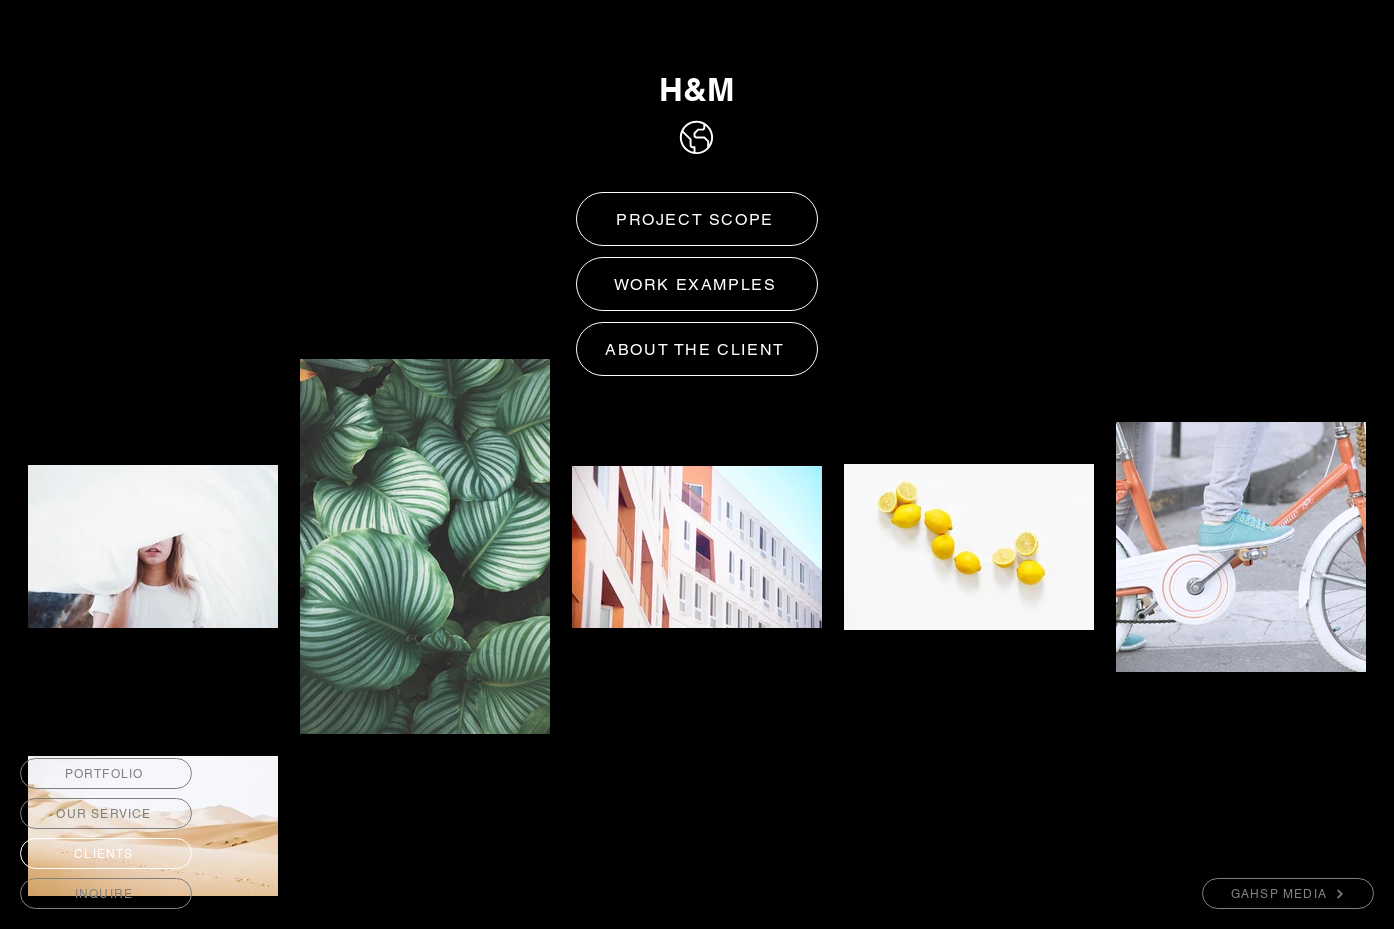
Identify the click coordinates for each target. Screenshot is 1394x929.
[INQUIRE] (106, 893)
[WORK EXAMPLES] (697, 284)
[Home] (696, 137)
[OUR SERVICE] (106, 813)
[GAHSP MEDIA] (1288, 893)
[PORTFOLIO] (106, 773)
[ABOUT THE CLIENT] (697, 349)
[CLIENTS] (106, 853)
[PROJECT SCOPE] (697, 219)
